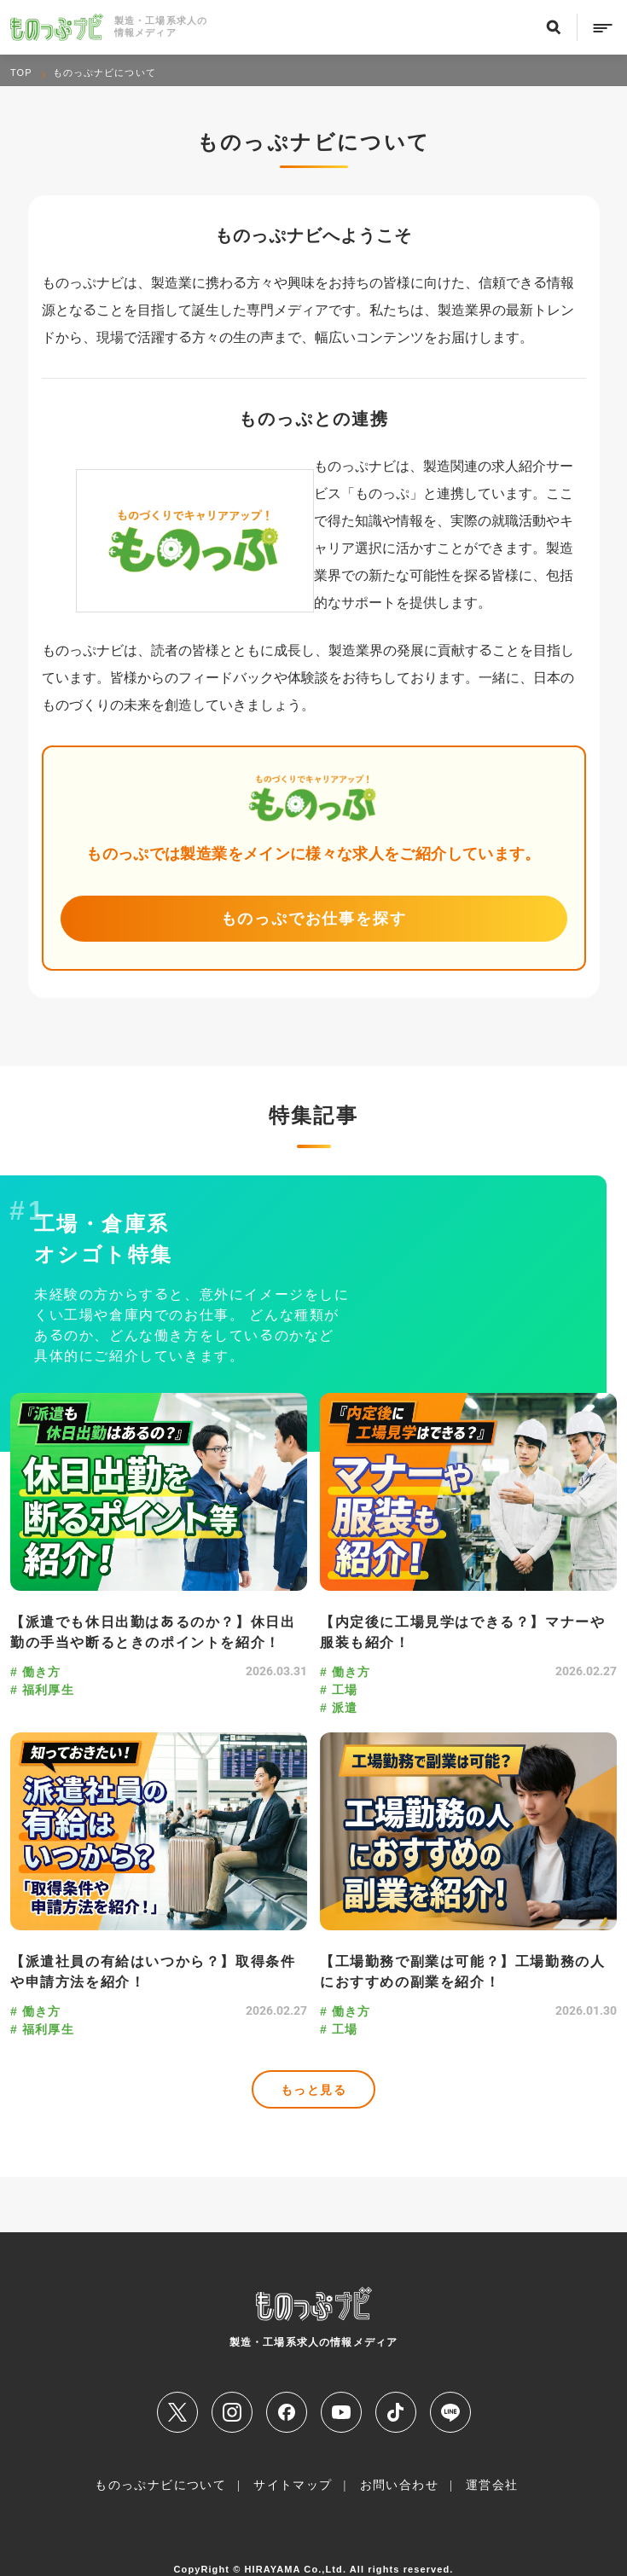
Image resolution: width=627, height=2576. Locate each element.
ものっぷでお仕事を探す (314, 918)
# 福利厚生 (42, 1689)
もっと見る (313, 2089)
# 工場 (338, 1689)
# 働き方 (35, 1671)
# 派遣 (338, 1707)
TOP (21, 72)
